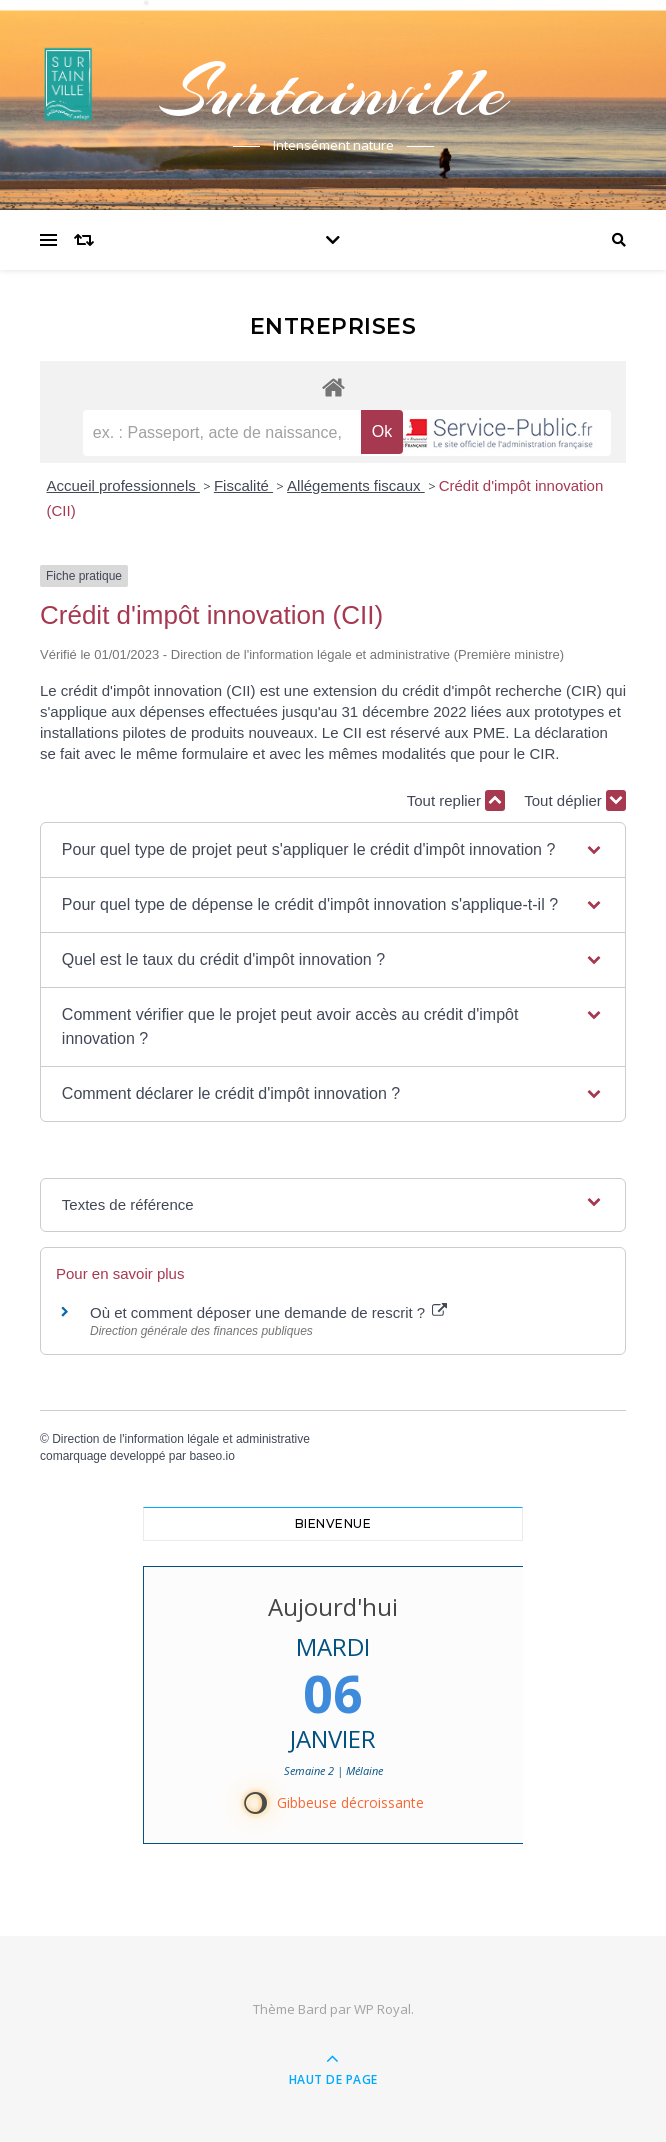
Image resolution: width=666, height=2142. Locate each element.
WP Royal (382, 2009)
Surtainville (333, 92)
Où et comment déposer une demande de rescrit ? (268, 1312)
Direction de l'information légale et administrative (181, 1439)
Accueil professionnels (123, 485)
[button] (333, 850)
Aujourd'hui (333, 1606)
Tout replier (456, 800)
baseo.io (211, 1456)
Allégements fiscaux (356, 485)
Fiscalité (243, 485)
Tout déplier (575, 800)
